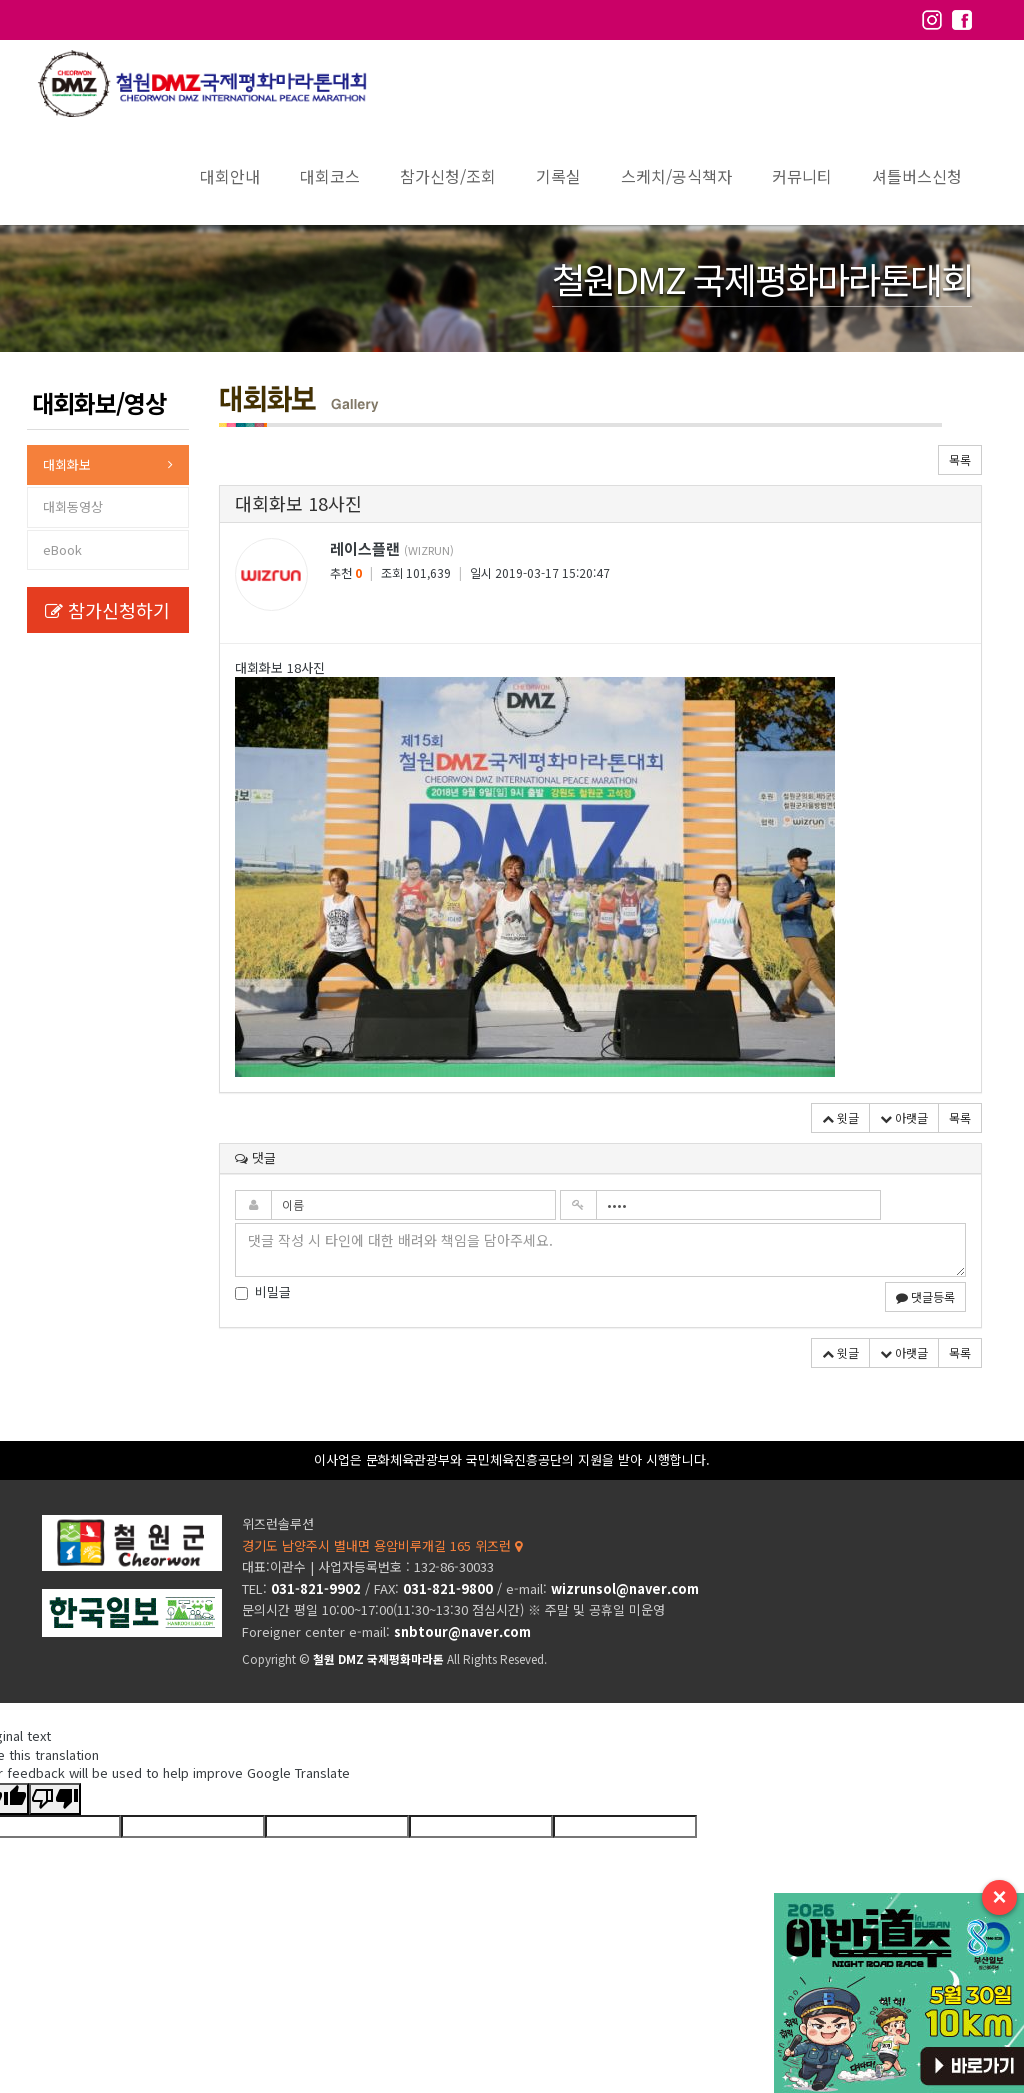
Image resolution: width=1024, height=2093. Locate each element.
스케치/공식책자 (676, 176)
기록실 (558, 176)
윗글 (840, 1117)
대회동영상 (73, 506)
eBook (62, 549)
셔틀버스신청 (917, 176)
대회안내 (230, 176)
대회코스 (330, 176)
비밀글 (263, 1292)
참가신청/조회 (448, 176)
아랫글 (904, 1117)
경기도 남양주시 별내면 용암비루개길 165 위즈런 (382, 1545)
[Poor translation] (55, 1799)
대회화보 (67, 464)
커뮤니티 (802, 176)
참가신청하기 (107, 610)
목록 (960, 459)
